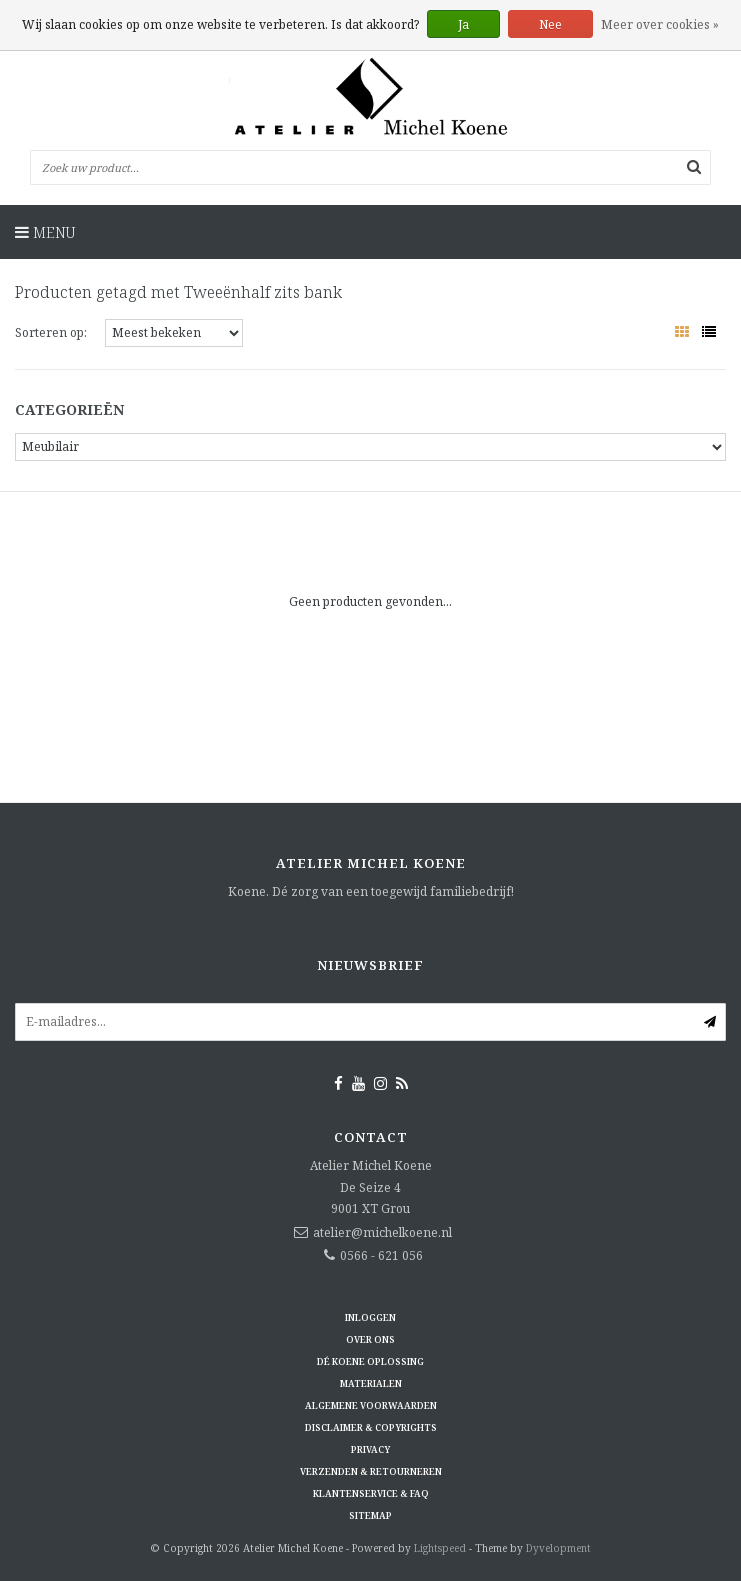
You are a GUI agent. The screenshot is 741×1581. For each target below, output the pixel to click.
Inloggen (370, 1317)
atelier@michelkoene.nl (382, 1232)
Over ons (370, 1339)
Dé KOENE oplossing (370, 1361)
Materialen (371, 1383)
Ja (463, 24)
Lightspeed (440, 1548)
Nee (550, 24)
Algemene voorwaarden (371, 1405)
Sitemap (370, 1515)
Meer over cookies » (660, 24)
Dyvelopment (558, 1548)
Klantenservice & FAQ (371, 1493)
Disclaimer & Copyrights (371, 1427)
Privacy (370, 1449)
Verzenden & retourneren (371, 1471)
